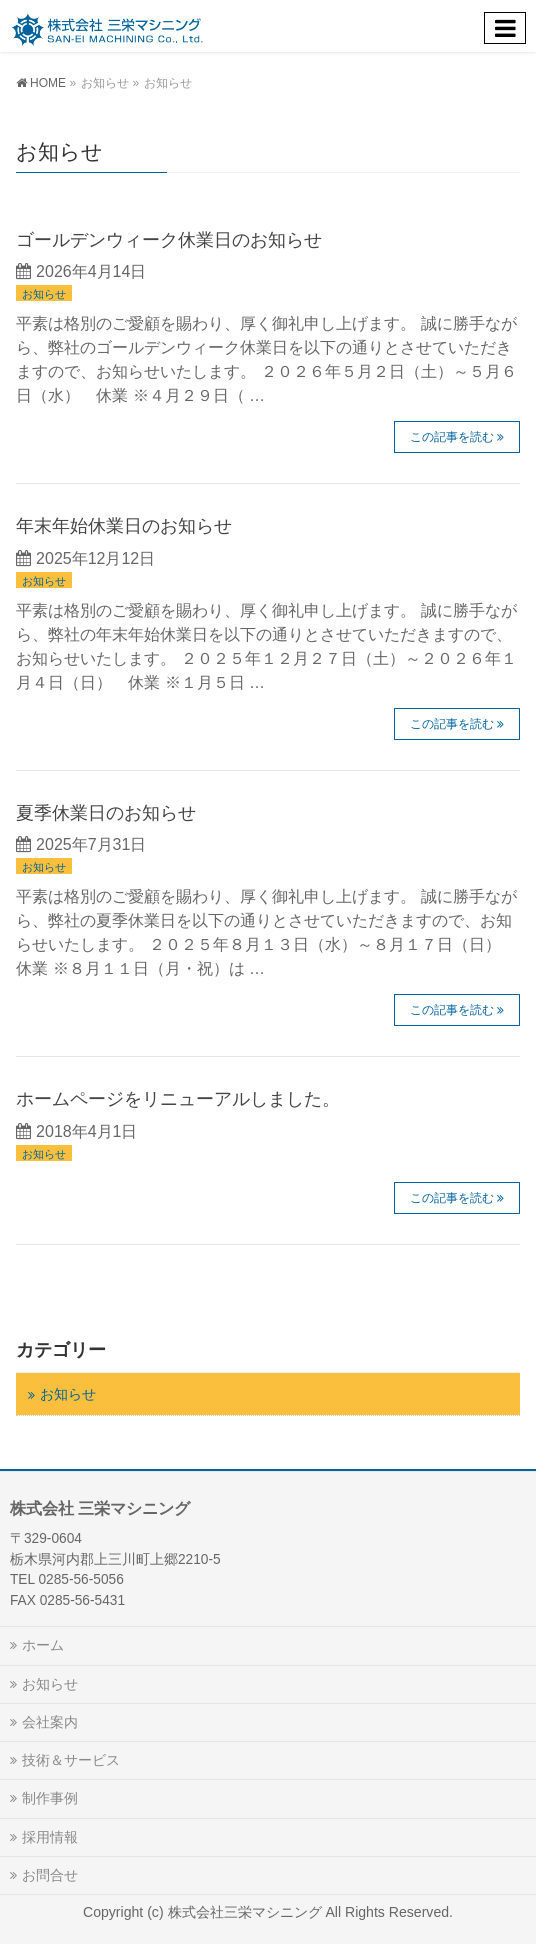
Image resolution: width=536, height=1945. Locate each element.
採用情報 (50, 1837)
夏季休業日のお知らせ (106, 812)
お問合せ (50, 1875)
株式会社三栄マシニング (247, 1912)
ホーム (43, 1645)
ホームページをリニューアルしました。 (178, 1098)
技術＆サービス (71, 1760)
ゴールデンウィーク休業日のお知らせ (169, 239)
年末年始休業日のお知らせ (124, 525)
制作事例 (50, 1798)
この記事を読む (452, 437)
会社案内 (50, 1722)
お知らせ (44, 294)
